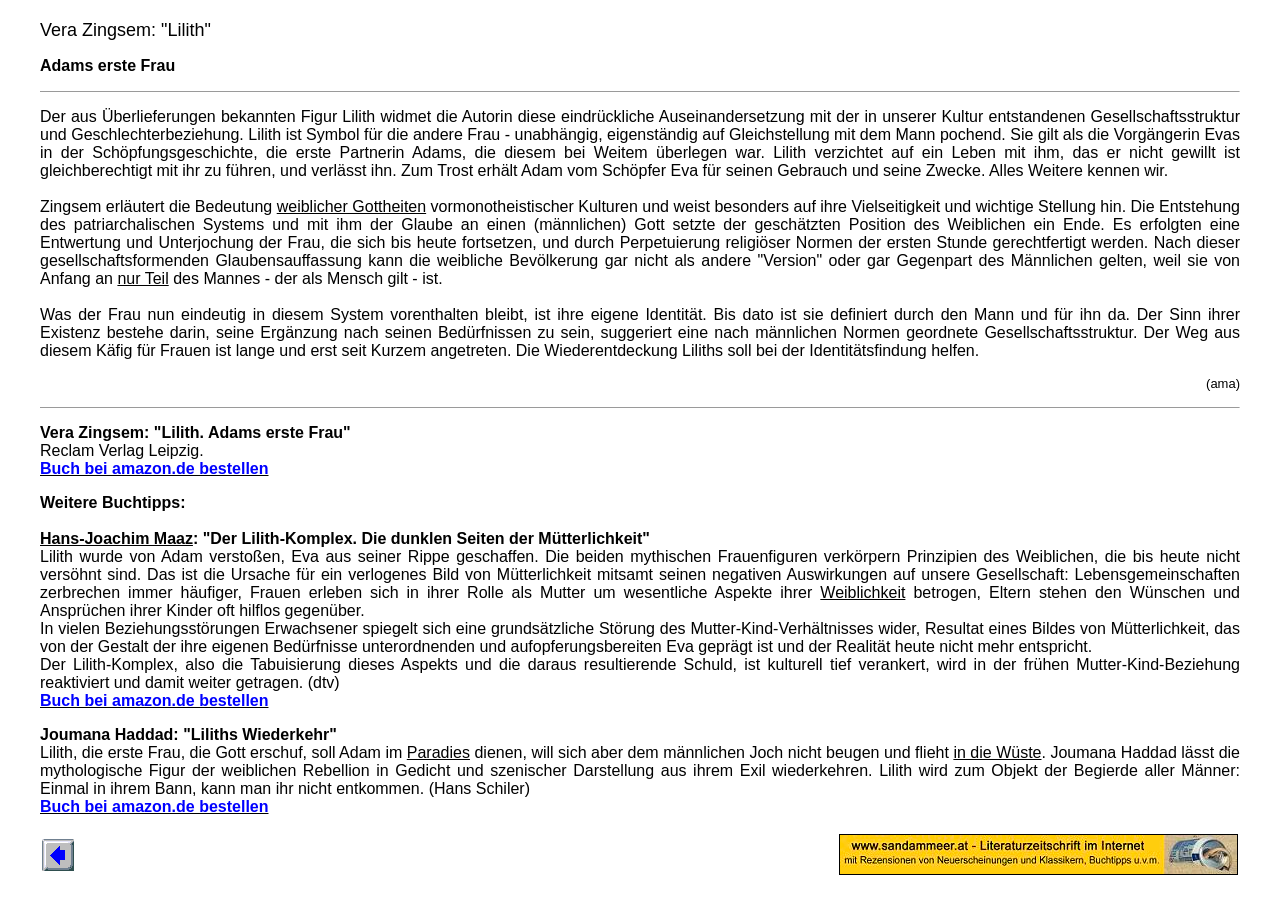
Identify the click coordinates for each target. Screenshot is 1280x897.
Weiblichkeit (862, 592)
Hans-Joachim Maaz (116, 538)
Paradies (438, 752)
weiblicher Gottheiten (351, 206)
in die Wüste (997, 752)
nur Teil (142, 278)
